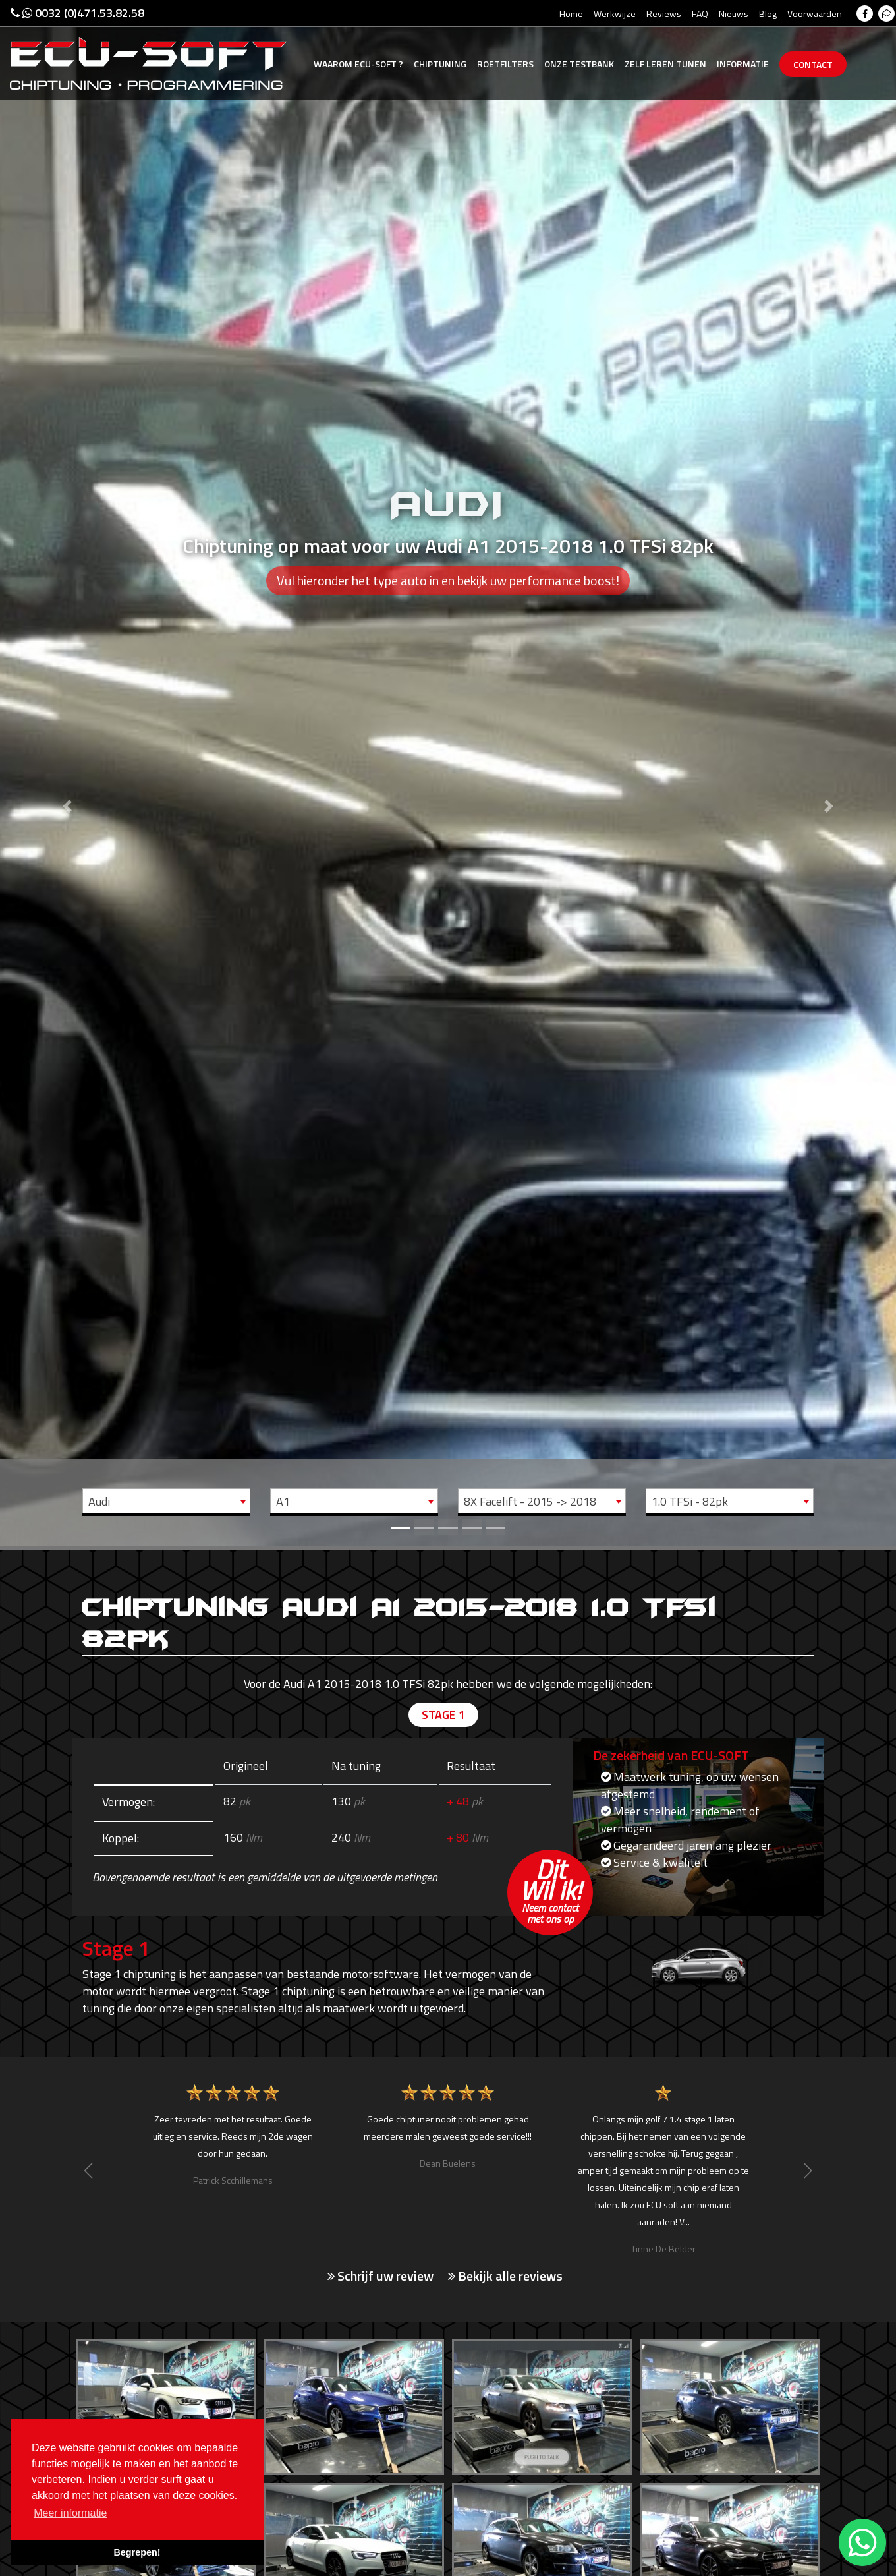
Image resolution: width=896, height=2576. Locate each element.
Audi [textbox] (99, 1501)
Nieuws (733, 13)
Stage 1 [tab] (443, 1715)
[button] (67, 773)
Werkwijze (615, 13)
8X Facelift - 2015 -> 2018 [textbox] (530, 1501)
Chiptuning (440, 64)
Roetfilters (505, 64)
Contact (813, 64)
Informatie (743, 64)
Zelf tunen (665, 64)
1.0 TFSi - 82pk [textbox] (690, 1501)
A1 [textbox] (283, 1501)
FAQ (700, 13)
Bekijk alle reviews (505, 2276)
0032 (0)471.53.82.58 (77, 13)
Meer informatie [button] (70, 2513)
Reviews (663, 13)
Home (571, 13)
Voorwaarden (814, 13)
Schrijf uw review (380, 2276)
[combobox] (166, 1500)
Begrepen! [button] (136, 2552)
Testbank (579, 64)
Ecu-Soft (358, 64)
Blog (768, 13)
